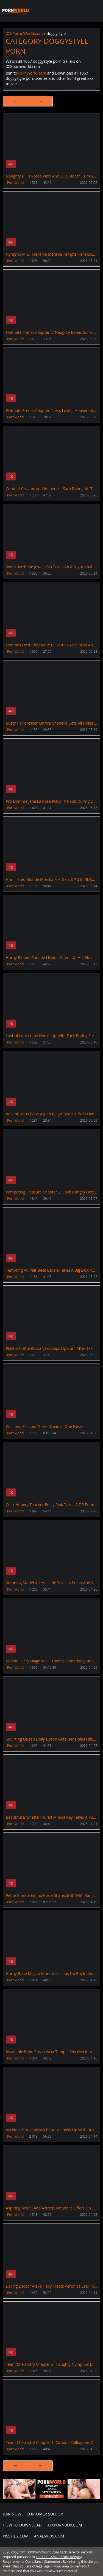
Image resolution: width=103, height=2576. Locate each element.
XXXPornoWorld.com (15, 11)
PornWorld (15, 182)
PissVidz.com (16, 2536)
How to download (22, 2525)
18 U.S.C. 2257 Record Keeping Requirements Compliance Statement (43, 2559)
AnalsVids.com (49, 2536)
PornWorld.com (32, 73)
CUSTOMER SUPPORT (46, 2514)
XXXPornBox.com (64, 2525)
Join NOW (12, 2514)
